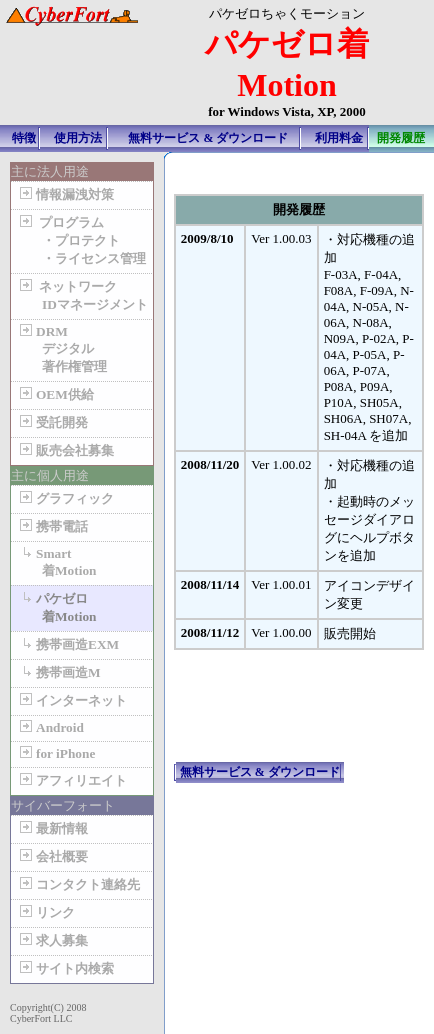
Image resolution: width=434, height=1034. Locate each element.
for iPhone (55, 753)
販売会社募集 (65, 450)
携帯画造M (58, 672)
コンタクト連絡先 (78, 884)
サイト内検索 (65, 968)
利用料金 (339, 138)
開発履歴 (401, 138)
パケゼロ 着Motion (56, 607)
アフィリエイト (71, 780)
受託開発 (52, 422)
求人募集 (52, 940)
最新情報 (52, 828)
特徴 (24, 138)
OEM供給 (55, 394)
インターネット (71, 700)
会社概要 (52, 856)
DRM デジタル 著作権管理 (61, 349)
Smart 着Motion (56, 562)
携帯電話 (52, 526)
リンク (45, 912)
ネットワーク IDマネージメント (82, 295)
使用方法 (78, 138)
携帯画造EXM (67, 644)
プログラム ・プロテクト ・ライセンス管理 (81, 240)
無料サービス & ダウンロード (208, 138)
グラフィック (65, 498)
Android (50, 727)
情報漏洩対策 (65, 194)
